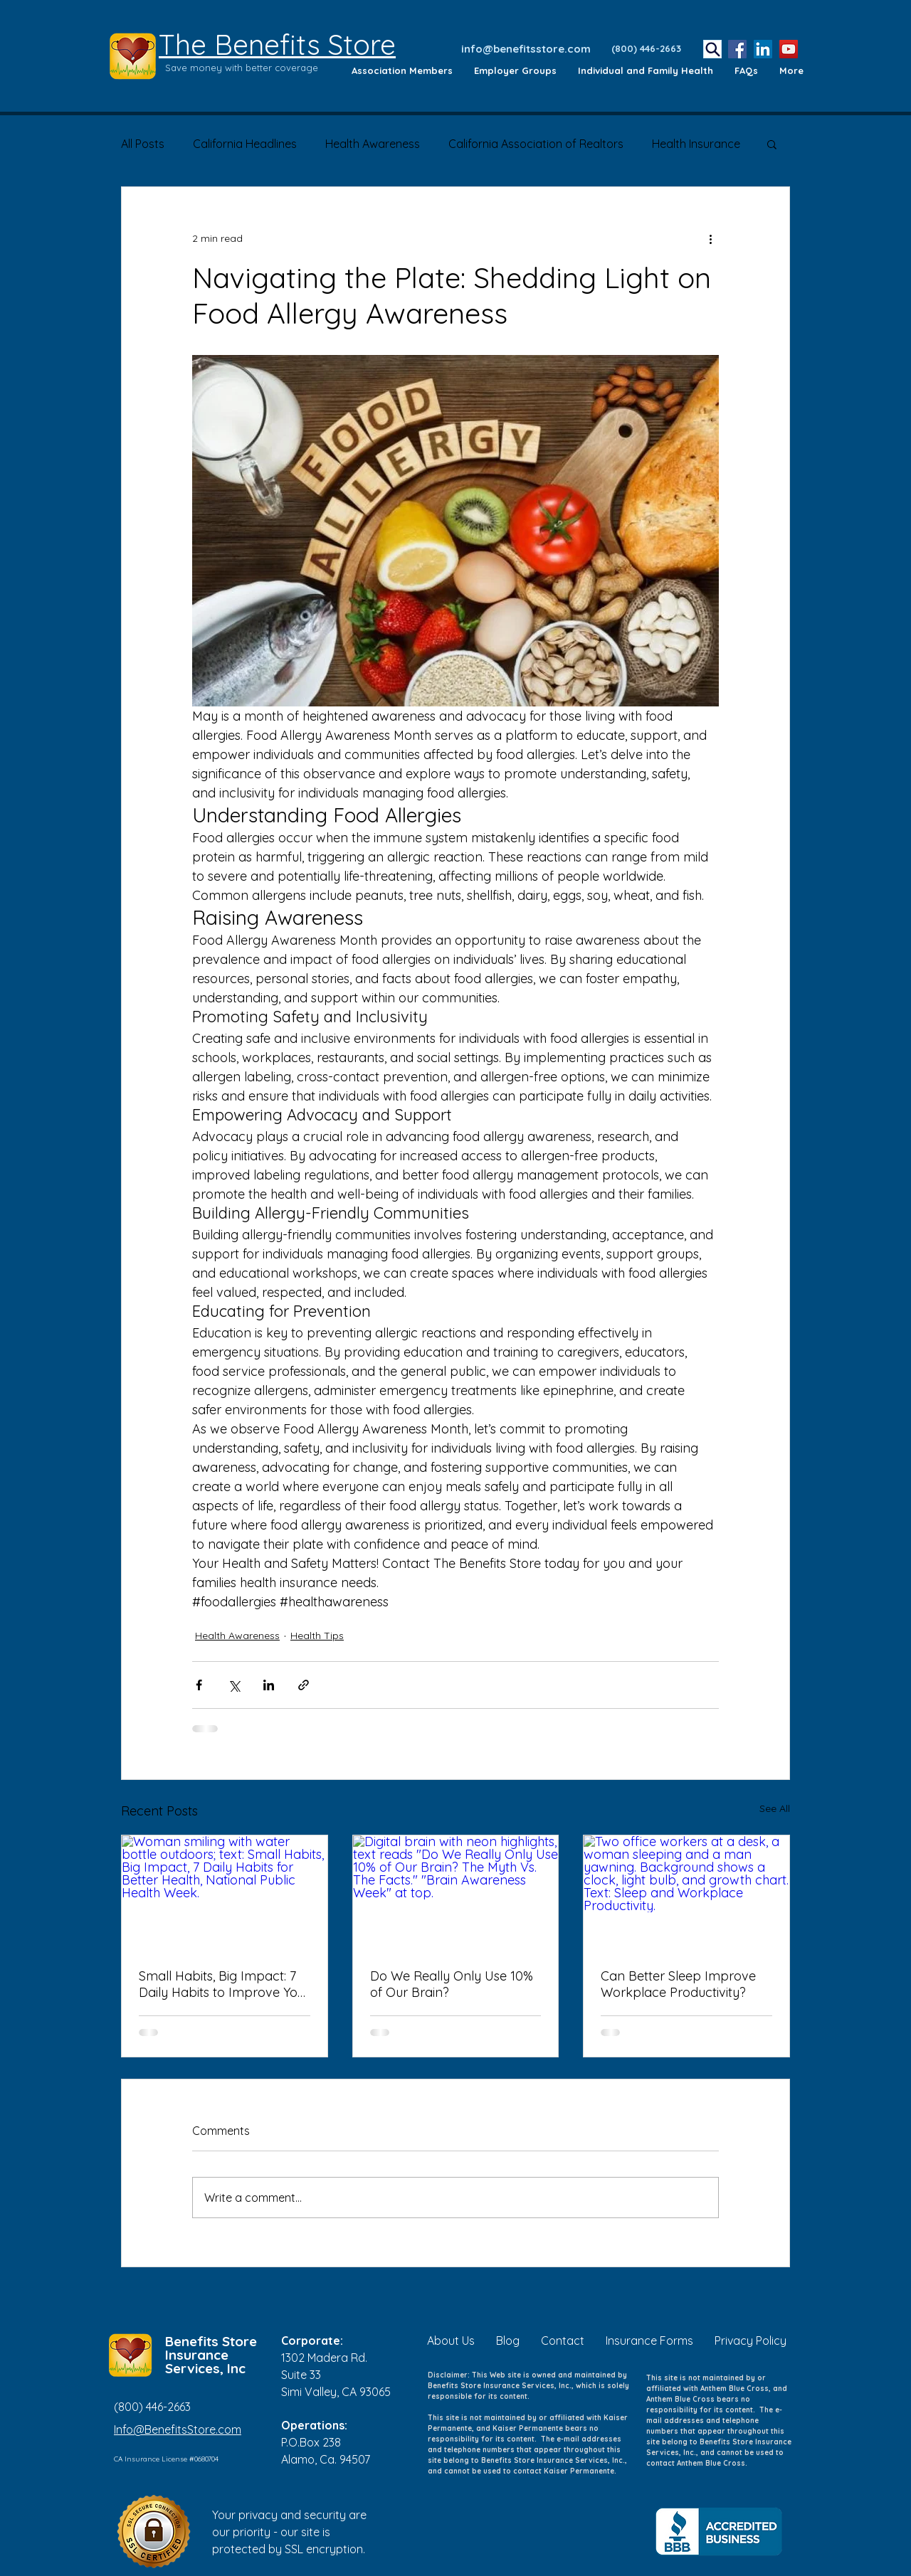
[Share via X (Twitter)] (234, 1685)
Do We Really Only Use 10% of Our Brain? (451, 1984)
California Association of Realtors (535, 144)
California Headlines (245, 144)
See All (774, 1808)
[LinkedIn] (763, 49)
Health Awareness (372, 144)
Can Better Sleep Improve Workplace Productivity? (678, 1984)
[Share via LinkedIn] (268, 1685)
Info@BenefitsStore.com (177, 2429)
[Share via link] (303, 1685)
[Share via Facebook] (199, 1685)
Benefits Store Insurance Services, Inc (211, 2355)
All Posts (142, 144)
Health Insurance (696, 144)
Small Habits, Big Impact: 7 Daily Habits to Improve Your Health (224, 1984)
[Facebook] (737, 49)
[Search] (712, 49)
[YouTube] (788, 49)
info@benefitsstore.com (526, 48)
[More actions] (710, 238)
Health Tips (317, 1635)
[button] (772, 143)
